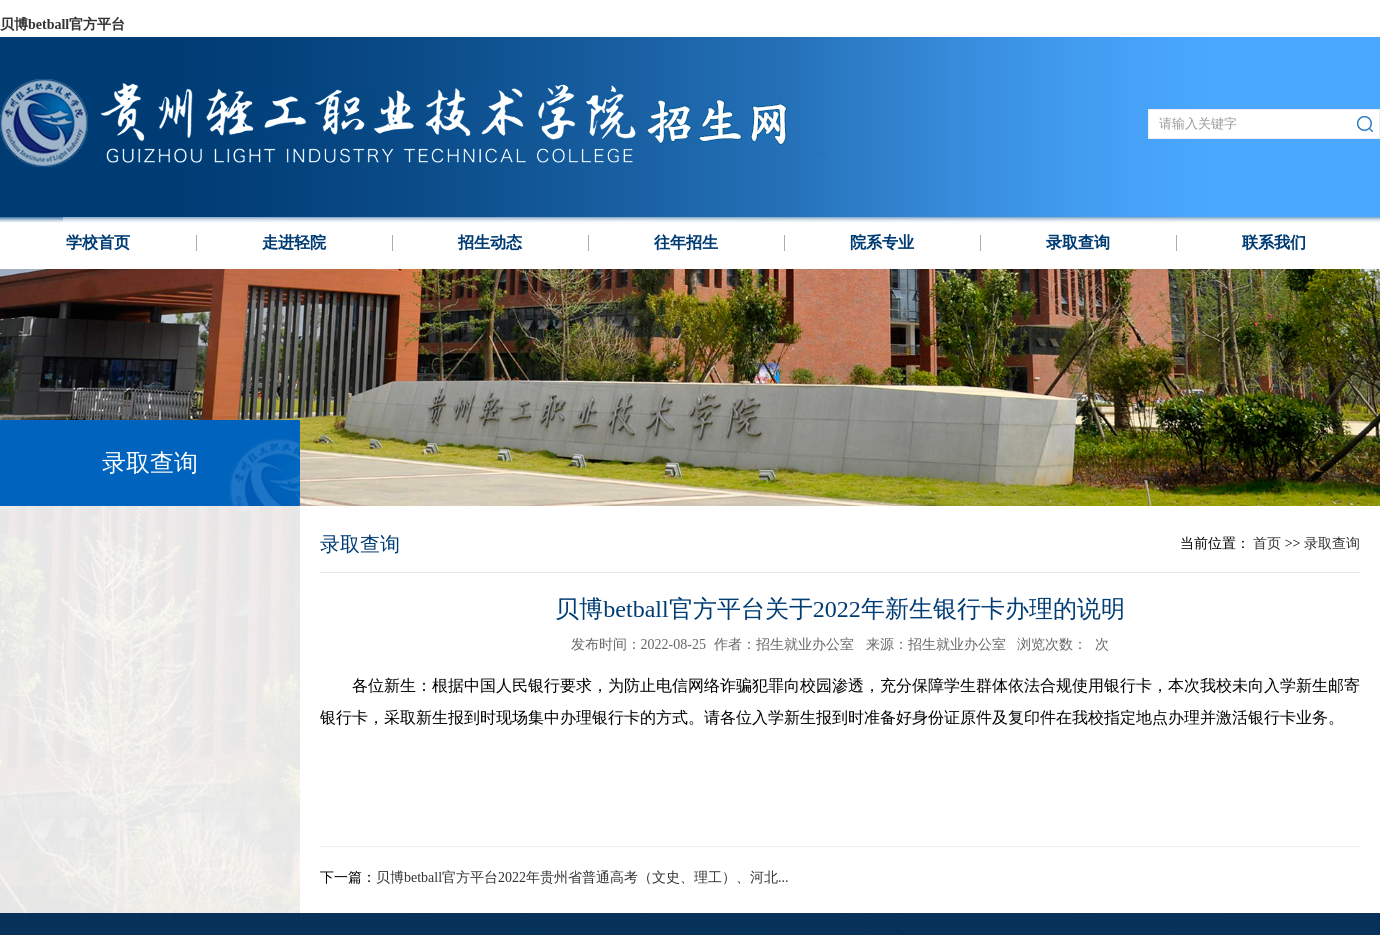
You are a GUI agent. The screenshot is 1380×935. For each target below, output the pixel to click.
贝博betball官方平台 (62, 24)
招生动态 (490, 242)
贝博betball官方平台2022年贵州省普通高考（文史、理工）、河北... (582, 877)
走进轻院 (294, 242)
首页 (1267, 543)
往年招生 (686, 242)
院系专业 (882, 242)
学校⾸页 (98, 242)
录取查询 (1078, 242)
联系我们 (1274, 242)
